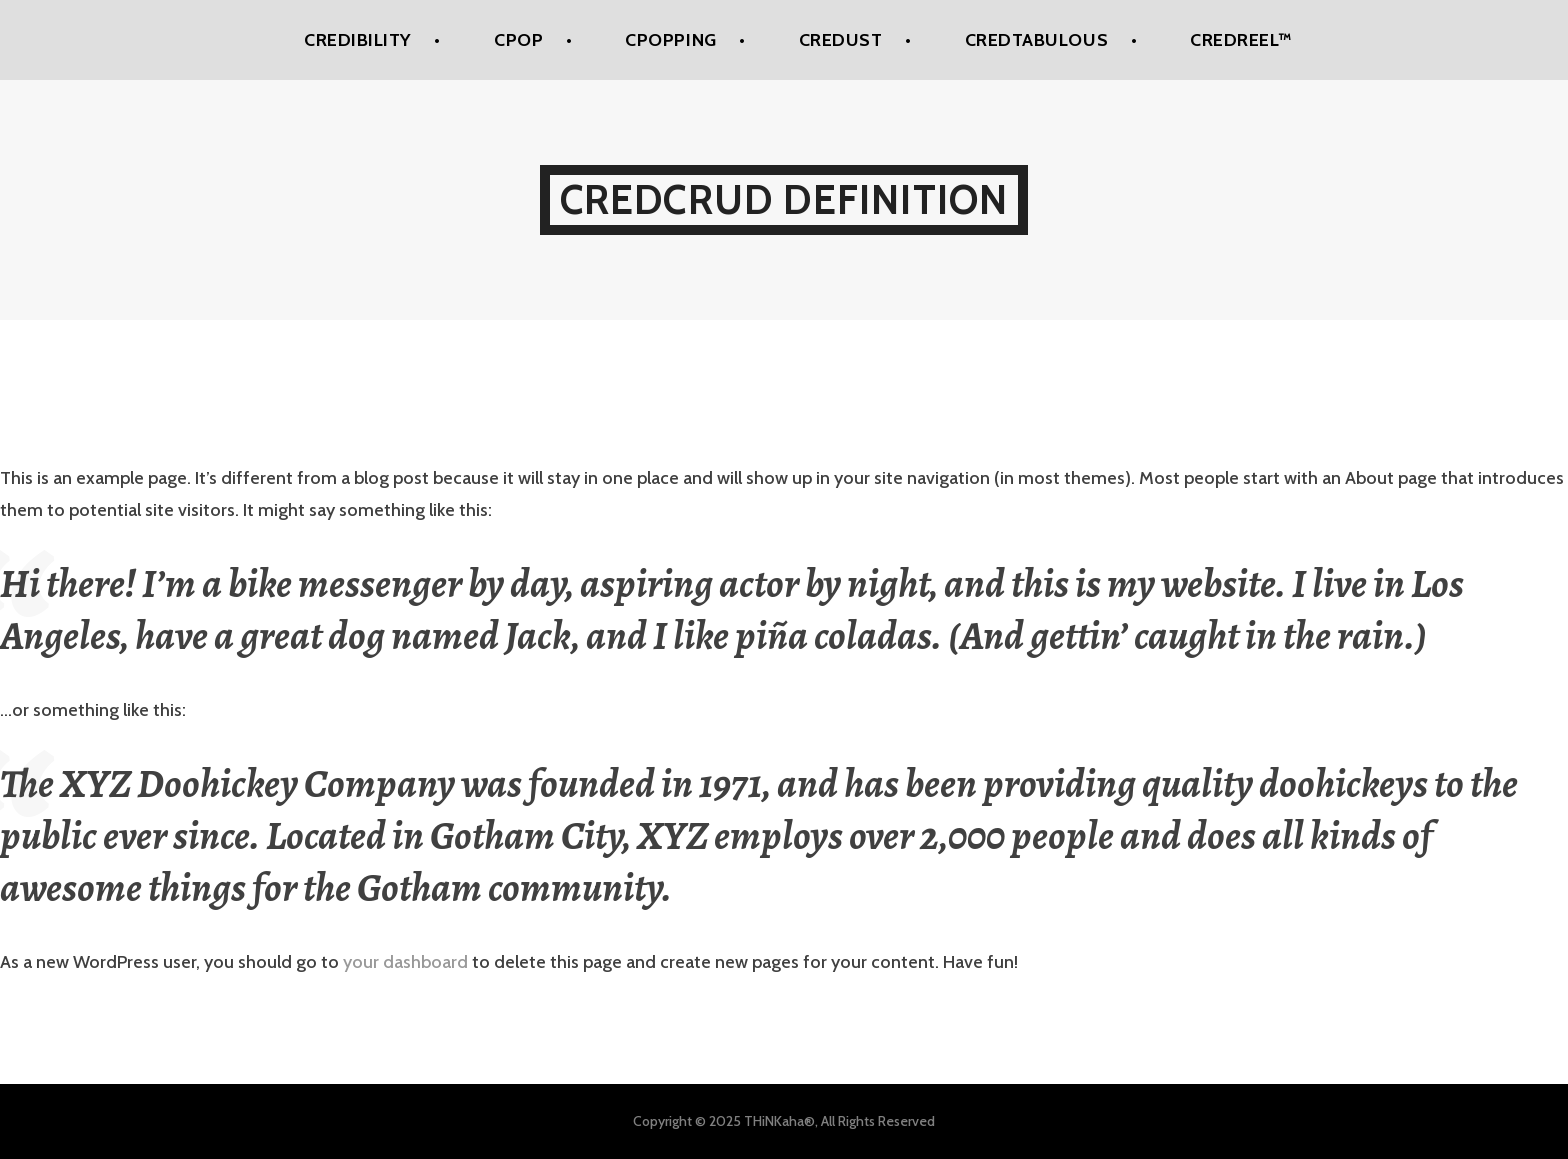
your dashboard (405, 962)
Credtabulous (1036, 40)
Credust (841, 40)
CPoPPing (670, 40)
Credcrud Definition (784, 199)
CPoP (518, 40)
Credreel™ (1241, 40)
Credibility (358, 40)
